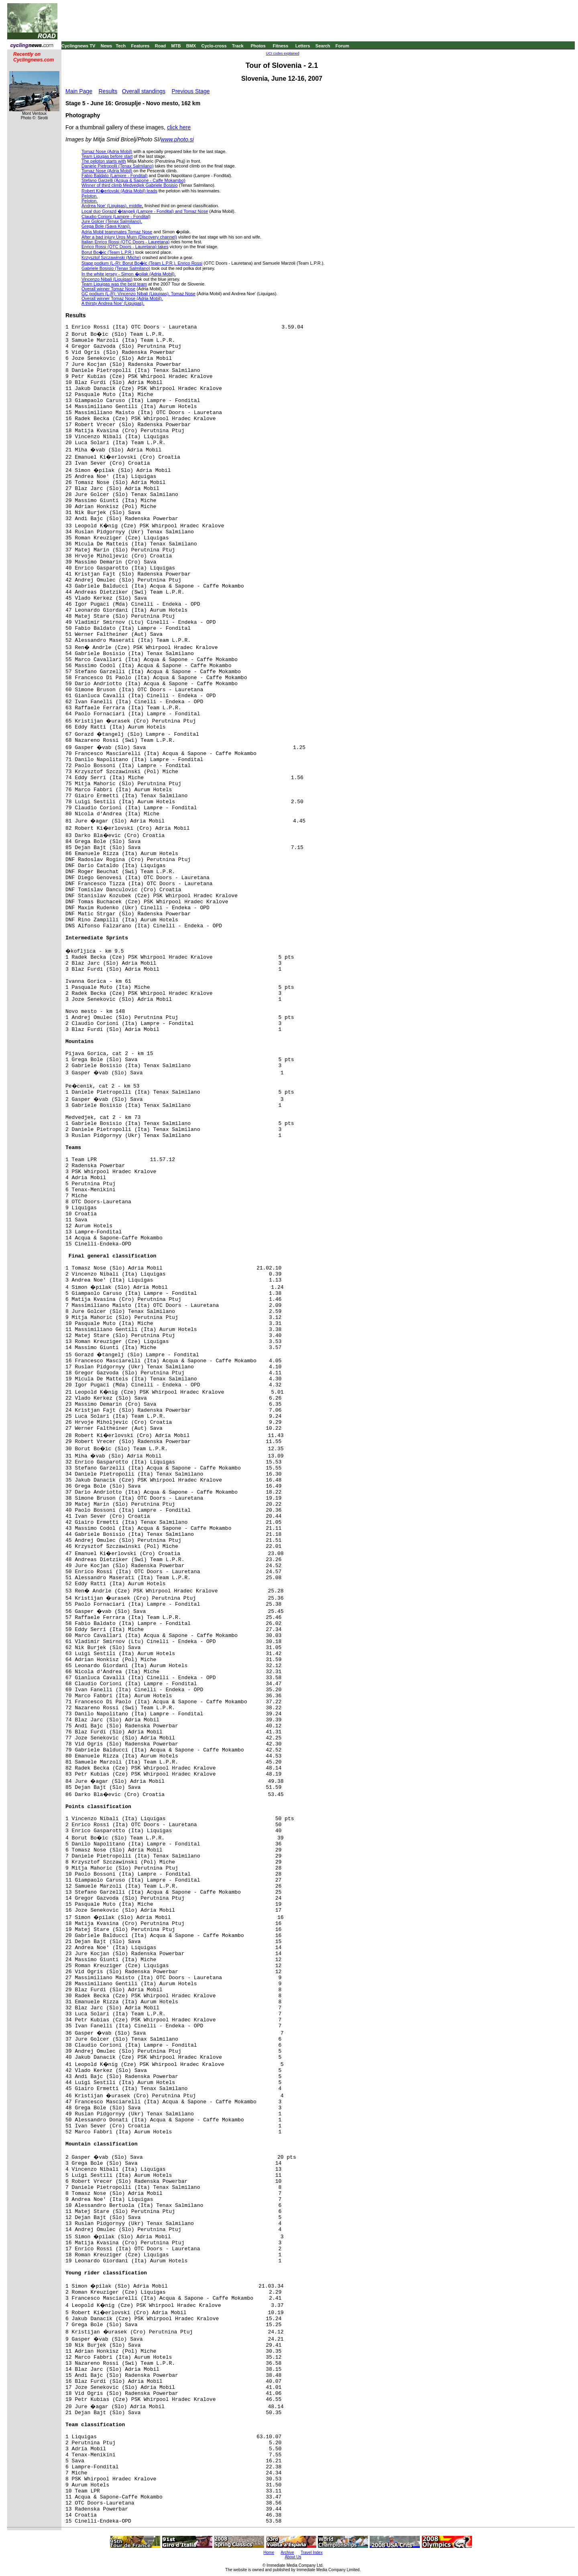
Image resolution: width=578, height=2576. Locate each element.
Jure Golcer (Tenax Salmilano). (111, 221)
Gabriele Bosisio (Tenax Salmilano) (115, 268)
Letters (302, 45)
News (106, 45)
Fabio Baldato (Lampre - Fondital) (114, 175)
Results (108, 91)
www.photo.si (177, 139)
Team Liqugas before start (106, 156)
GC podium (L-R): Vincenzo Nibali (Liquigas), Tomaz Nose (138, 293)
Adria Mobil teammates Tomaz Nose (116, 231)
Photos (257, 45)
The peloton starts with (103, 161)
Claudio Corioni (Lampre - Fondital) (116, 216)
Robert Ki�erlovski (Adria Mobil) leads (119, 190)
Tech (121, 45)
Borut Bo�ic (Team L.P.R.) (107, 252)
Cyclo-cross (214, 45)
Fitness (280, 45)
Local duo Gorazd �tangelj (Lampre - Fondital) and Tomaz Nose (144, 211)
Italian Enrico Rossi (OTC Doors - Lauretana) (125, 241)
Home (268, 2552)
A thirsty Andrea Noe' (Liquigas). (112, 303)
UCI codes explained (282, 53)
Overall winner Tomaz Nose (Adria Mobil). (122, 298)
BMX (191, 45)
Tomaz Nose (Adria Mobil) (106, 151)
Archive (287, 2552)
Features (140, 45)
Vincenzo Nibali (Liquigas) (106, 279)
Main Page (78, 91)
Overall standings (143, 91)
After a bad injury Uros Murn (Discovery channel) (129, 237)
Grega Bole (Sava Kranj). (106, 226)
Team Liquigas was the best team (114, 284)
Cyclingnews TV (78, 45)
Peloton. (89, 196)
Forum (342, 45)
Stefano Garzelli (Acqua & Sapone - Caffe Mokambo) (133, 180)
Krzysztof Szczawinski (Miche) (111, 257)
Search (322, 45)
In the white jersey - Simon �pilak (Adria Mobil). (128, 273)
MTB (176, 45)
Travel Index (312, 2552)
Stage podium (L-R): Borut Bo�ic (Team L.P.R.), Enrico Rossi (141, 263)
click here (179, 127)
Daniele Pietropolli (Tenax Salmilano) (117, 165)
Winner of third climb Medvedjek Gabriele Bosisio (129, 185)
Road (160, 45)
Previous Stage (191, 91)
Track (238, 45)
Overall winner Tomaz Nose (108, 288)
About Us (293, 2557)
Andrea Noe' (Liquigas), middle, (112, 205)
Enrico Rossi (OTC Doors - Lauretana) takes (124, 246)
